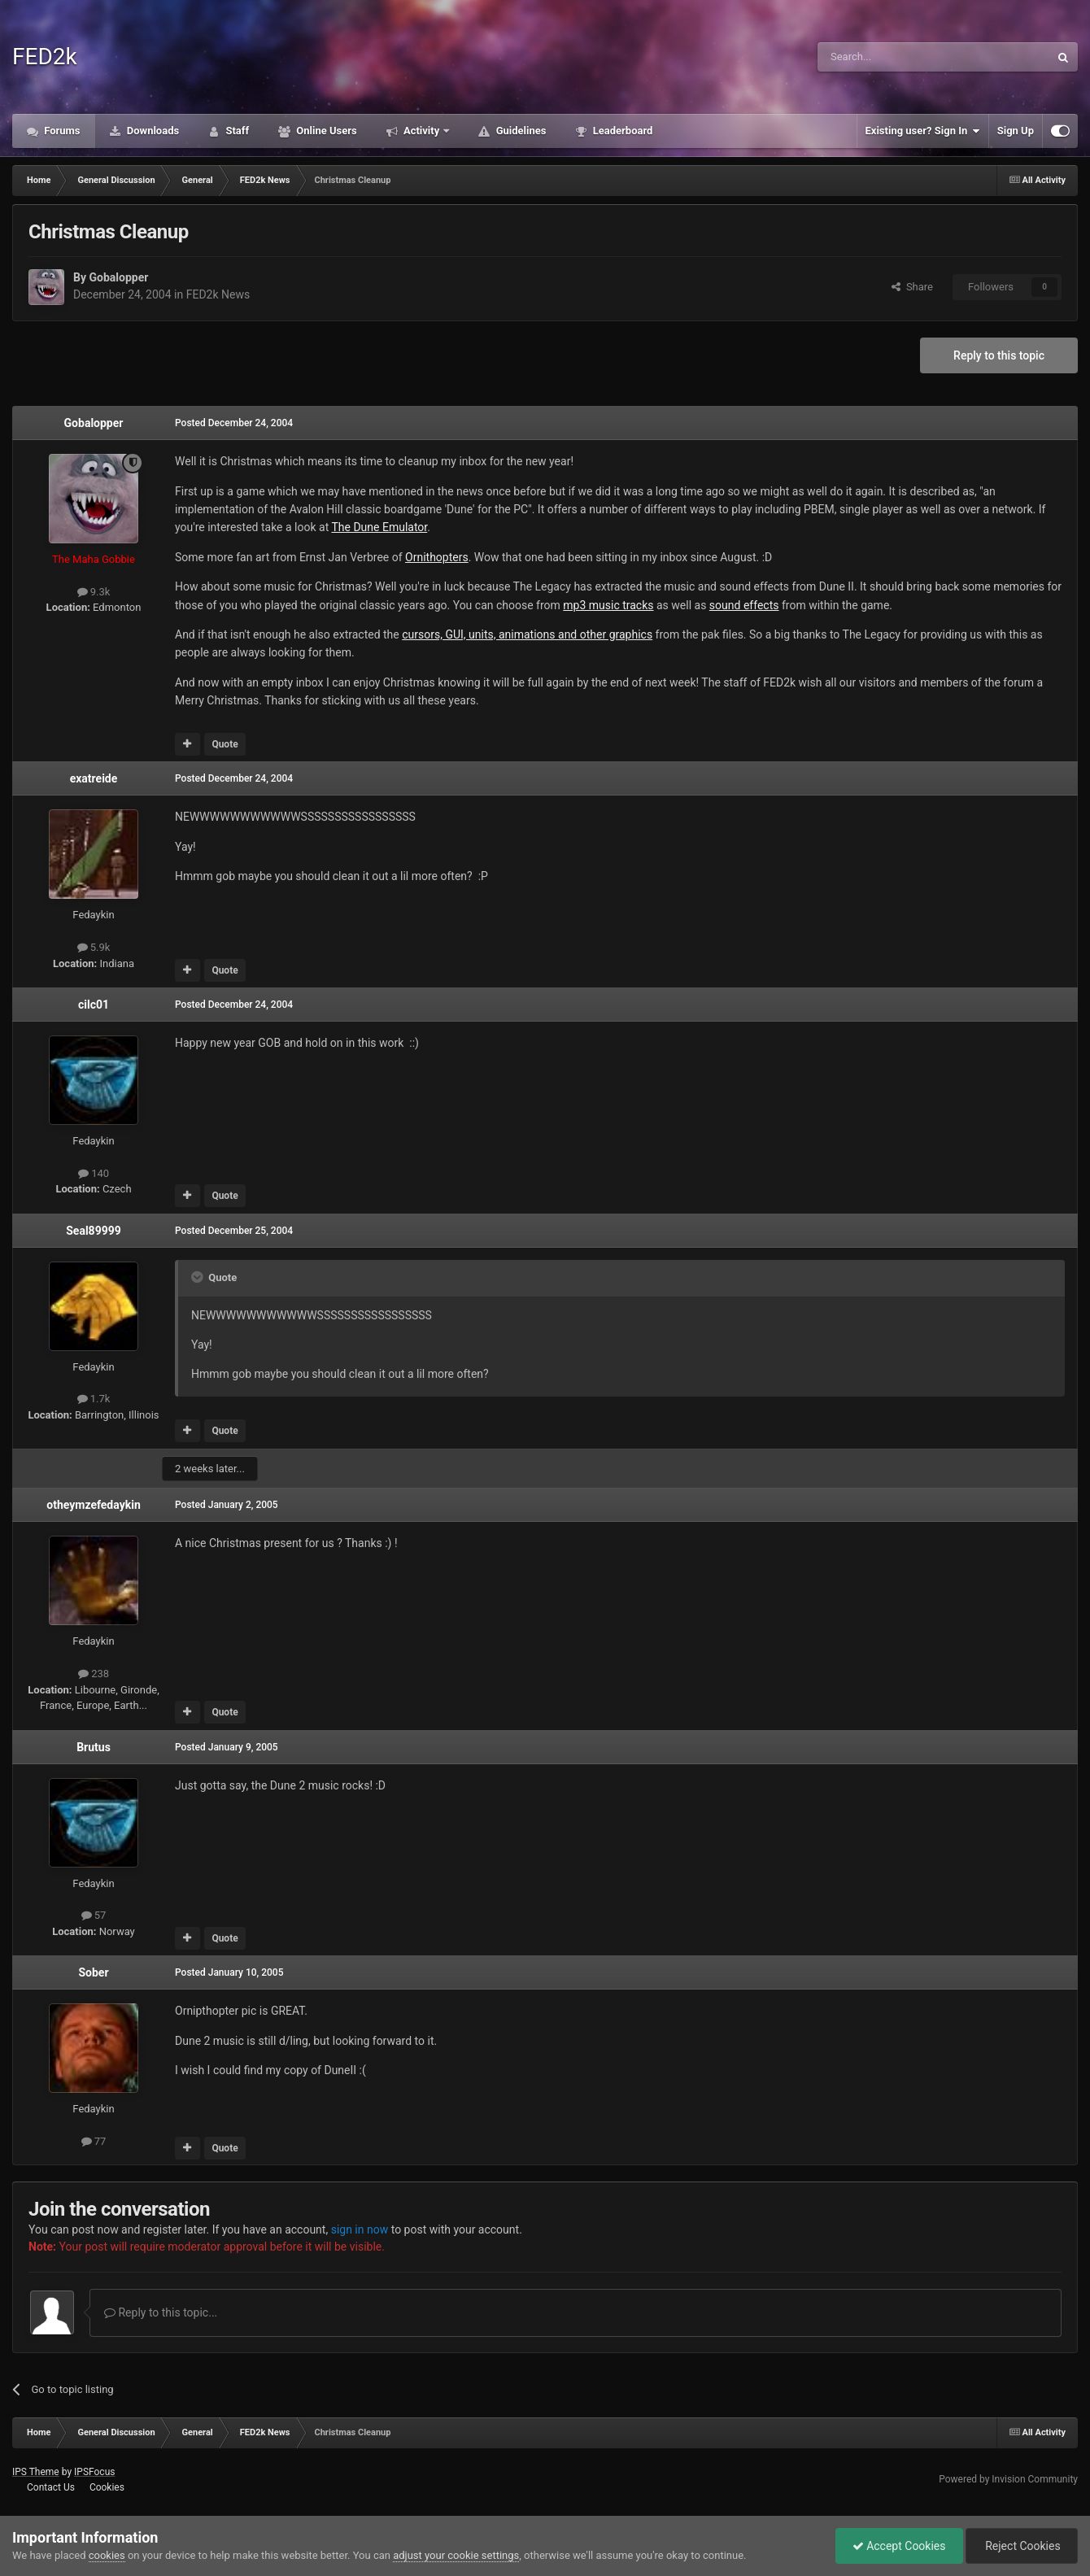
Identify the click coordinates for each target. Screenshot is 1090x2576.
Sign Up (1015, 130)
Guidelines (519, 130)
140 (93, 1173)
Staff (236, 130)
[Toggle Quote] (198, 1277)
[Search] (895, 57)
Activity (422, 130)
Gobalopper (118, 277)
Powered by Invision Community (1008, 2479)
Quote (224, 744)
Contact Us (51, 2487)
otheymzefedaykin (93, 1504)
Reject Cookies (1022, 2545)
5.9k (94, 947)
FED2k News (218, 294)
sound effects (744, 605)
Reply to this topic (998, 355)
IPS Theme (35, 2472)
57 (94, 1915)
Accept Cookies (899, 2545)
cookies (107, 2555)
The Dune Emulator (379, 527)
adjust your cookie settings (456, 2555)
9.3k (94, 592)
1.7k (94, 1399)
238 (93, 1673)
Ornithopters (437, 557)
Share (912, 287)
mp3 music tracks (608, 605)
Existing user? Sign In (922, 131)
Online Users (325, 130)
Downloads (152, 130)
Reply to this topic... (160, 2312)
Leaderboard (621, 130)
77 (94, 2141)
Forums (61, 130)
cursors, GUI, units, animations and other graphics (527, 634)
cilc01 (93, 1004)
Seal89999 (93, 1230)
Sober (93, 1972)
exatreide (94, 778)
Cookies (106, 2487)
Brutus (93, 1747)
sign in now (360, 2229)
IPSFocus (94, 2472)
